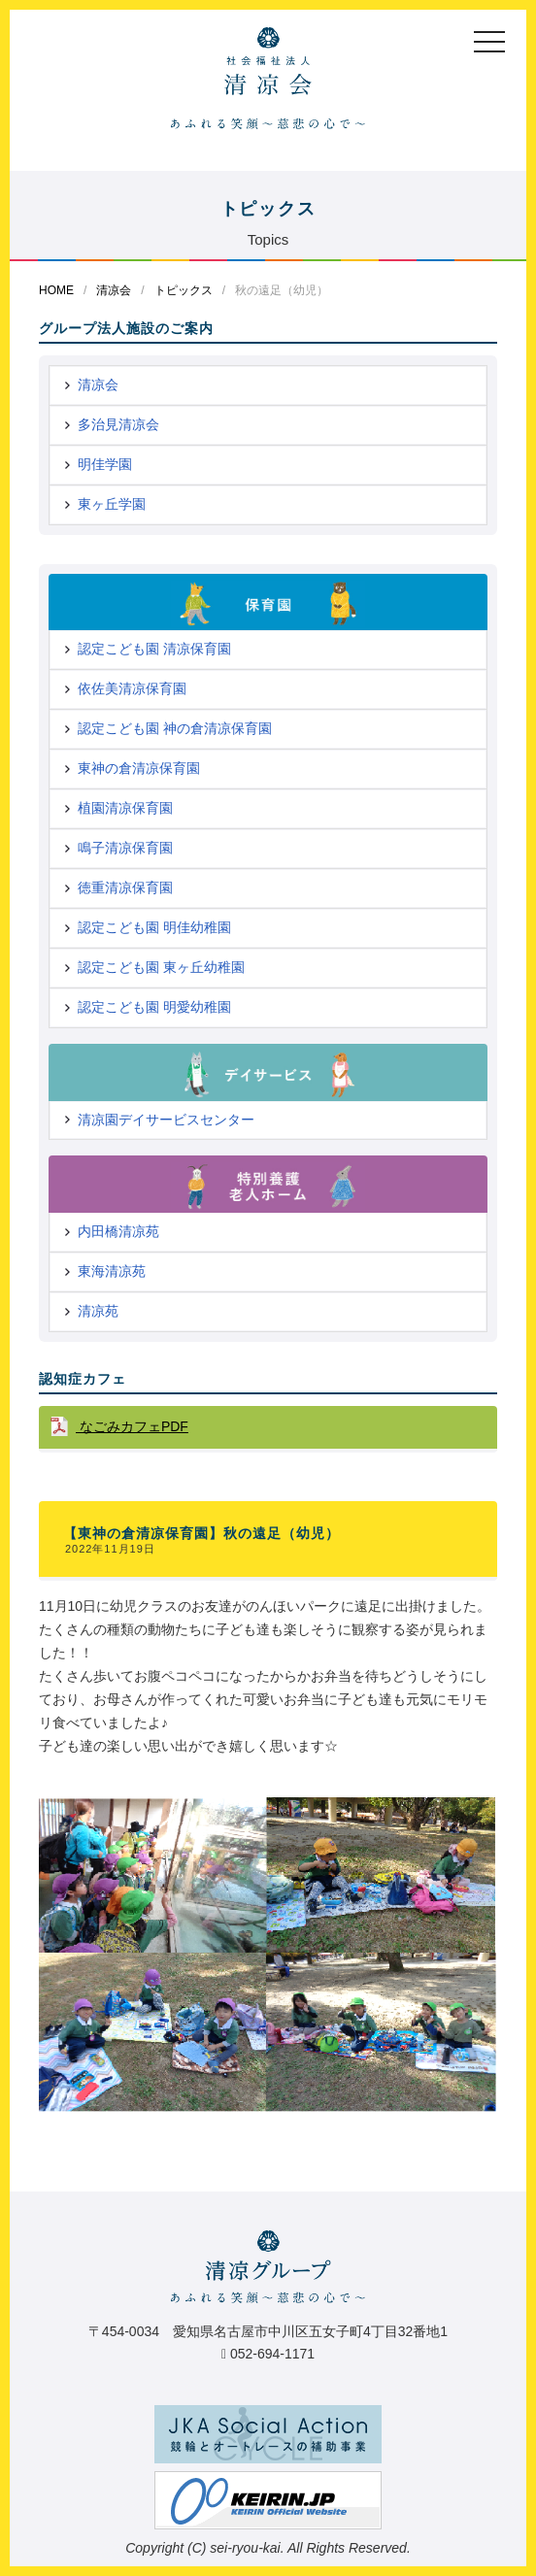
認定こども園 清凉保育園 (154, 648)
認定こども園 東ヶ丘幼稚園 (161, 967)
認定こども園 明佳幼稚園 (154, 927)
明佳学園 (105, 464)
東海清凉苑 (112, 1271)
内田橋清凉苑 (118, 1231)
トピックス (183, 290)
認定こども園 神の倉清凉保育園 (175, 728)
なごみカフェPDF (132, 1426)
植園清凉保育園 (125, 808)
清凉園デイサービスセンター (166, 1119)
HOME (56, 290)
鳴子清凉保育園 (125, 847)
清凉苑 (98, 1311)
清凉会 (113, 290)
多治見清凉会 (118, 424)
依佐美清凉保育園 (132, 688)
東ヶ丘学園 (112, 504)
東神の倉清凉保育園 (139, 768)
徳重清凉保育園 (125, 887)
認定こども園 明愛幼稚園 (154, 1007)
